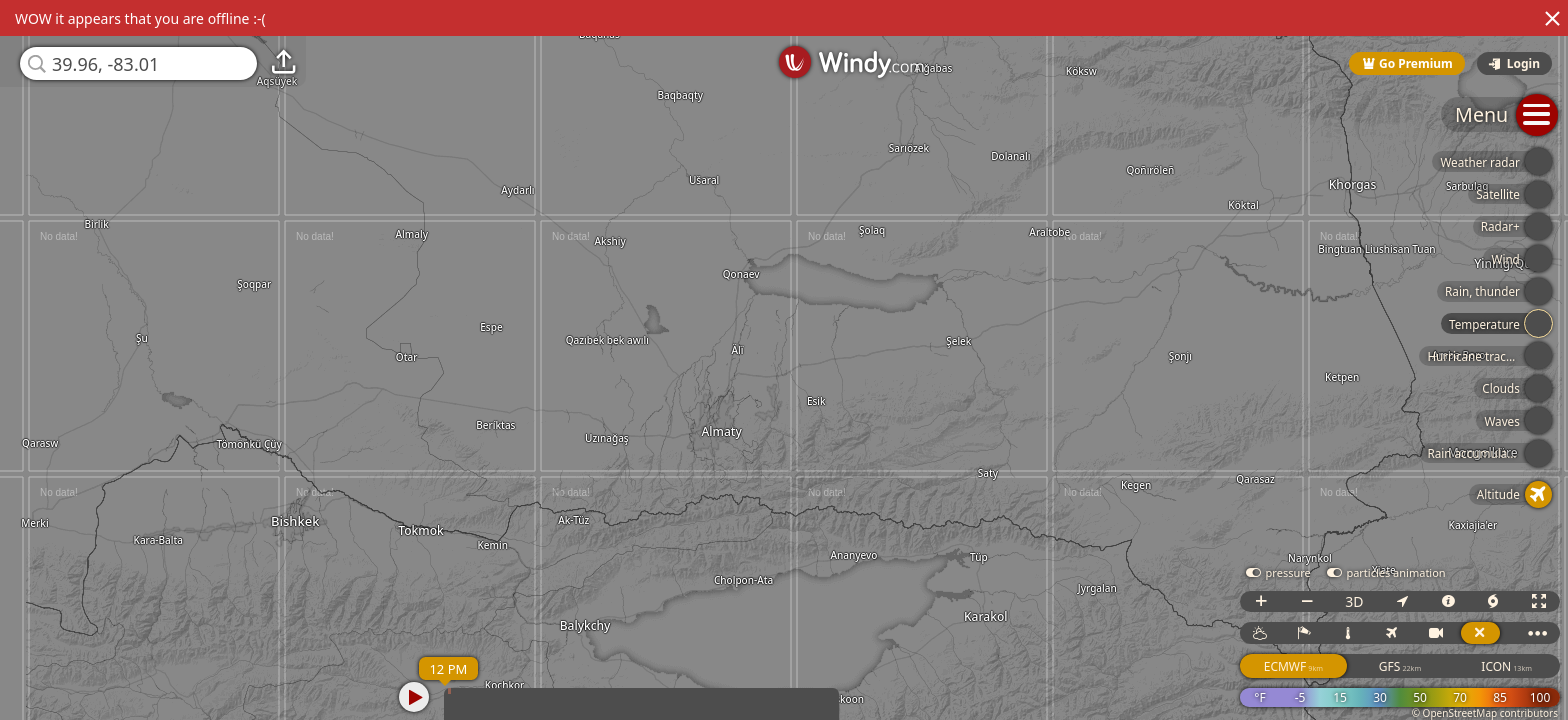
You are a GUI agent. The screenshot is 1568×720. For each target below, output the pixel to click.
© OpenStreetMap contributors (1485, 713)
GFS (1400, 666)
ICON (1506, 666)
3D (1354, 601)
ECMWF (1293, 666)
